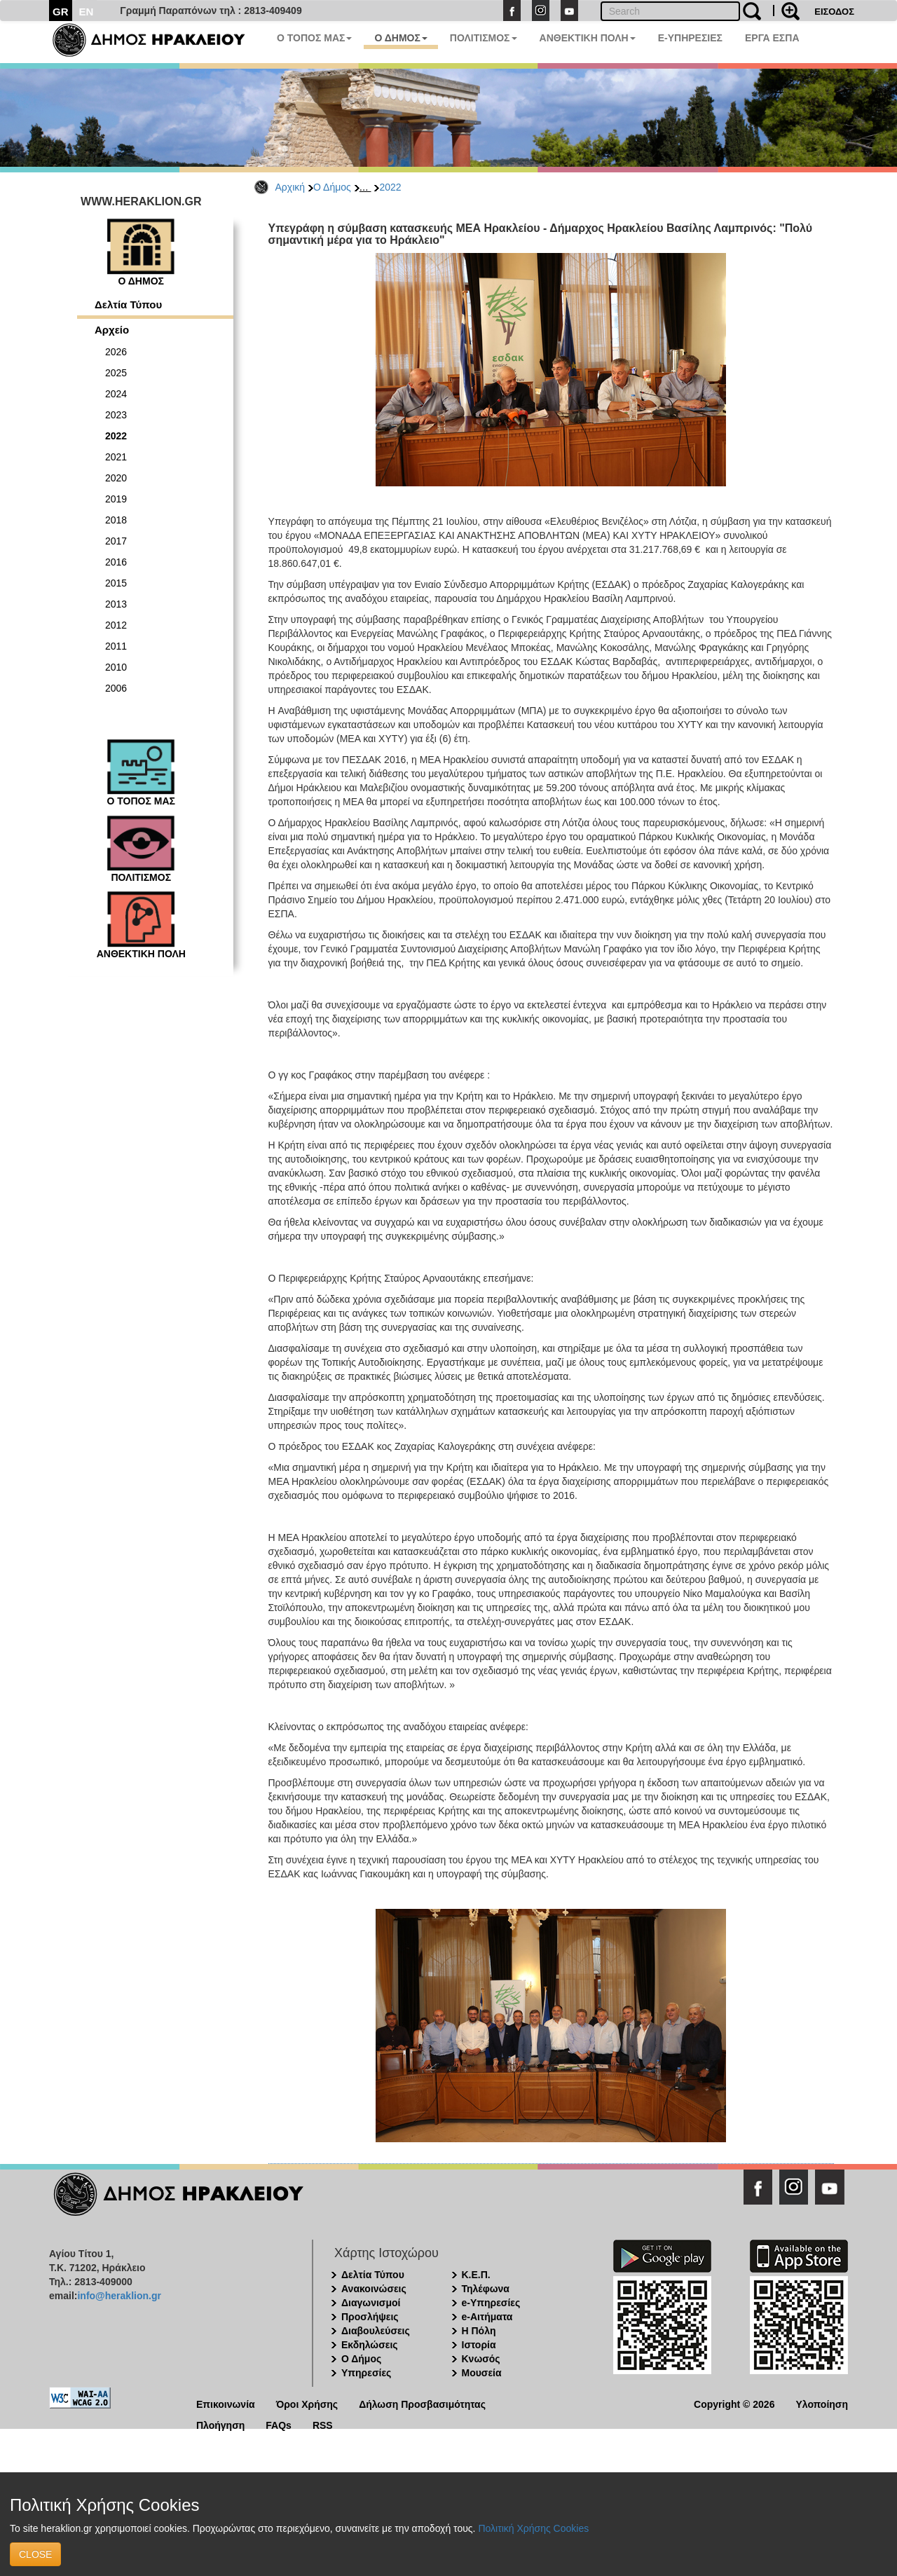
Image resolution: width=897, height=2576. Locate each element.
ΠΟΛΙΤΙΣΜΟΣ (483, 37)
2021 (116, 457)
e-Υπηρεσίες (491, 2302)
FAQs (279, 2424)
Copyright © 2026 (734, 2403)
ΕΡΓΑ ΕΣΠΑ (772, 37)
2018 (116, 520)
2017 (116, 541)
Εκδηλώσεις (369, 2344)
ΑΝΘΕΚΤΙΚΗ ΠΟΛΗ (588, 37)
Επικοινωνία (225, 2403)
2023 (116, 414)
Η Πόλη (479, 2330)
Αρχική (290, 187)
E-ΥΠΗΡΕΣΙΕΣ (690, 37)
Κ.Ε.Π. (476, 2274)
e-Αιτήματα (487, 2316)
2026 (116, 351)
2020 (116, 478)
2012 (116, 625)
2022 (390, 187)
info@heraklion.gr (118, 2295)
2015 (116, 583)
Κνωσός (481, 2358)
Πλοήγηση (220, 2424)
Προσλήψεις (370, 2316)
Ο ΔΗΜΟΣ (400, 37)
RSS (323, 2424)
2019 (116, 499)
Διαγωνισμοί (370, 2302)
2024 (116, 393)
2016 (116, 562)
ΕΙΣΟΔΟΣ (834, 11)
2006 (116, 688)
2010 (116, 667)
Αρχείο (112, 330)
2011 (116, 646)
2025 (116, 372)
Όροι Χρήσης (307, 2403)
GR (61, 12)
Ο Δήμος (332, 187)
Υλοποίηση (821, 2403)
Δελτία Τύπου (128, 304)
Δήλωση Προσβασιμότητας (422, 2403)
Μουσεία (482, 2372)
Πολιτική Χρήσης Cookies (533, 2528)
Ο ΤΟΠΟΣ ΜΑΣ (314, 37)
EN (86, 12)
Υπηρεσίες (366, 2372)
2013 (116, 604)
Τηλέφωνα (485, 2288)
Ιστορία (479, 2344)
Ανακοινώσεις (373, 2288)
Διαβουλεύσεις (375, 2330)
